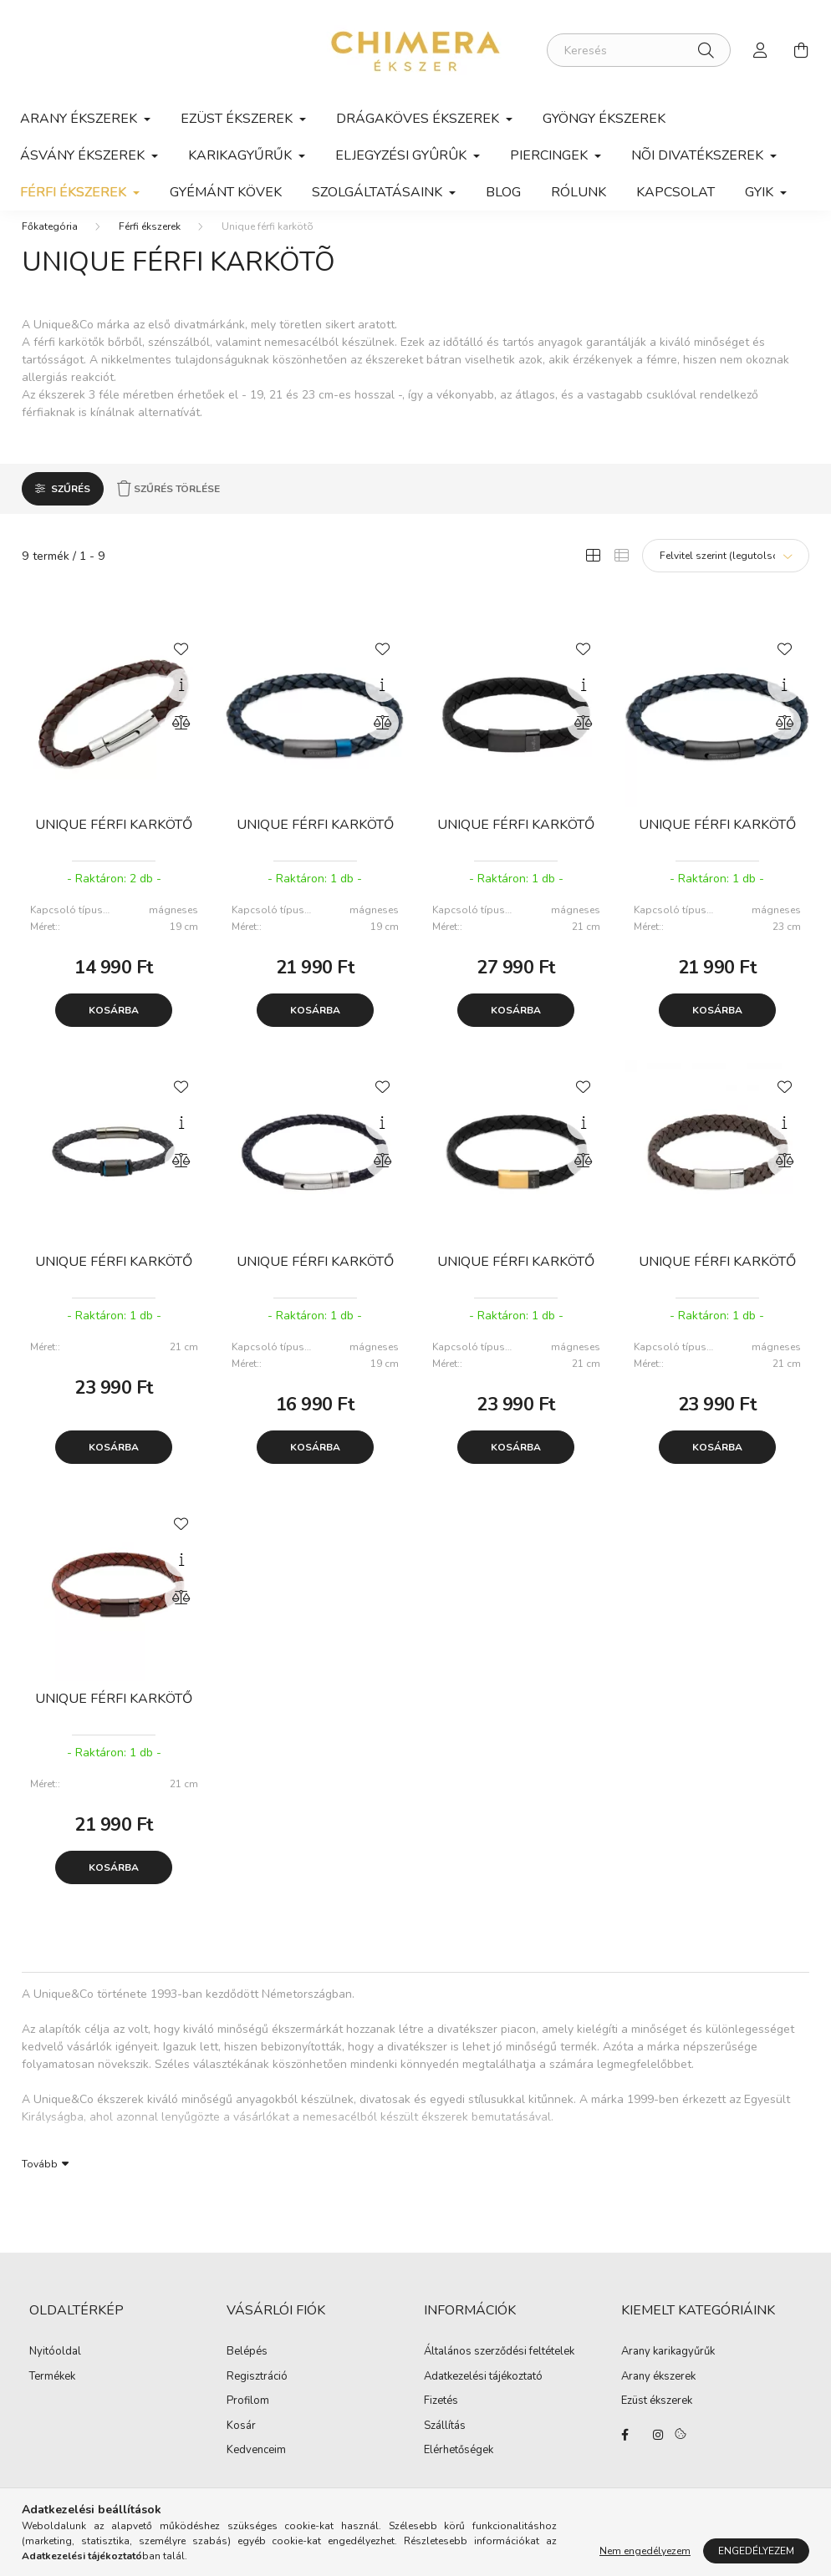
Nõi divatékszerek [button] (699, 155)
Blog (503, 192)
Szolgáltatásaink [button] (379, 192)
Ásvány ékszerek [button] (84, 155)
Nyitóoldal (55, 2368)
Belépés (247, 2368)
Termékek (52, 2394)
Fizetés (441, 2418)
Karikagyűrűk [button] (241, 155)
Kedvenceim (256, 2467)
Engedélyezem (756, 2551)
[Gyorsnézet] (181, 702)
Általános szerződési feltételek (499, 2368)
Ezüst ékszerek (656, 2418)
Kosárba (114, 1027)
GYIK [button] (761, 192)
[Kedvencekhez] (181, 664)
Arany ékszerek (658, 2394)
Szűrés (70, 505)
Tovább (40, 2180)
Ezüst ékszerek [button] (238, 118)
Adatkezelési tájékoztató (483, 2394)
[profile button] (760, 50)
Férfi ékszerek (150, 243)
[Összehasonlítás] (181, 739)
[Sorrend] (725, 572)
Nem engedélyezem (645, 2551)
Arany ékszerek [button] (80, 118)
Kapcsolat (675, 192)
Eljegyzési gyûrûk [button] (402, 155)
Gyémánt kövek (226, 192)
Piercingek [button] (550, 155)
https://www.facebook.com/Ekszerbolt (624, 2451)
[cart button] (801, 50)
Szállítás (445, 2443)
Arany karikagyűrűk (668, 2368)
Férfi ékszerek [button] (75, 192)
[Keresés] (639, 50)
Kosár (241, 2443)
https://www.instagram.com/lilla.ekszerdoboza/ (658, 2451)
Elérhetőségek (458, 2467)
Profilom (248, 2418)
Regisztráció (257, 2394)
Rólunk (578, 192)
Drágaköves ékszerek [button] (419, 118)
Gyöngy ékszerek (604, 118)
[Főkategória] (50, 243)
